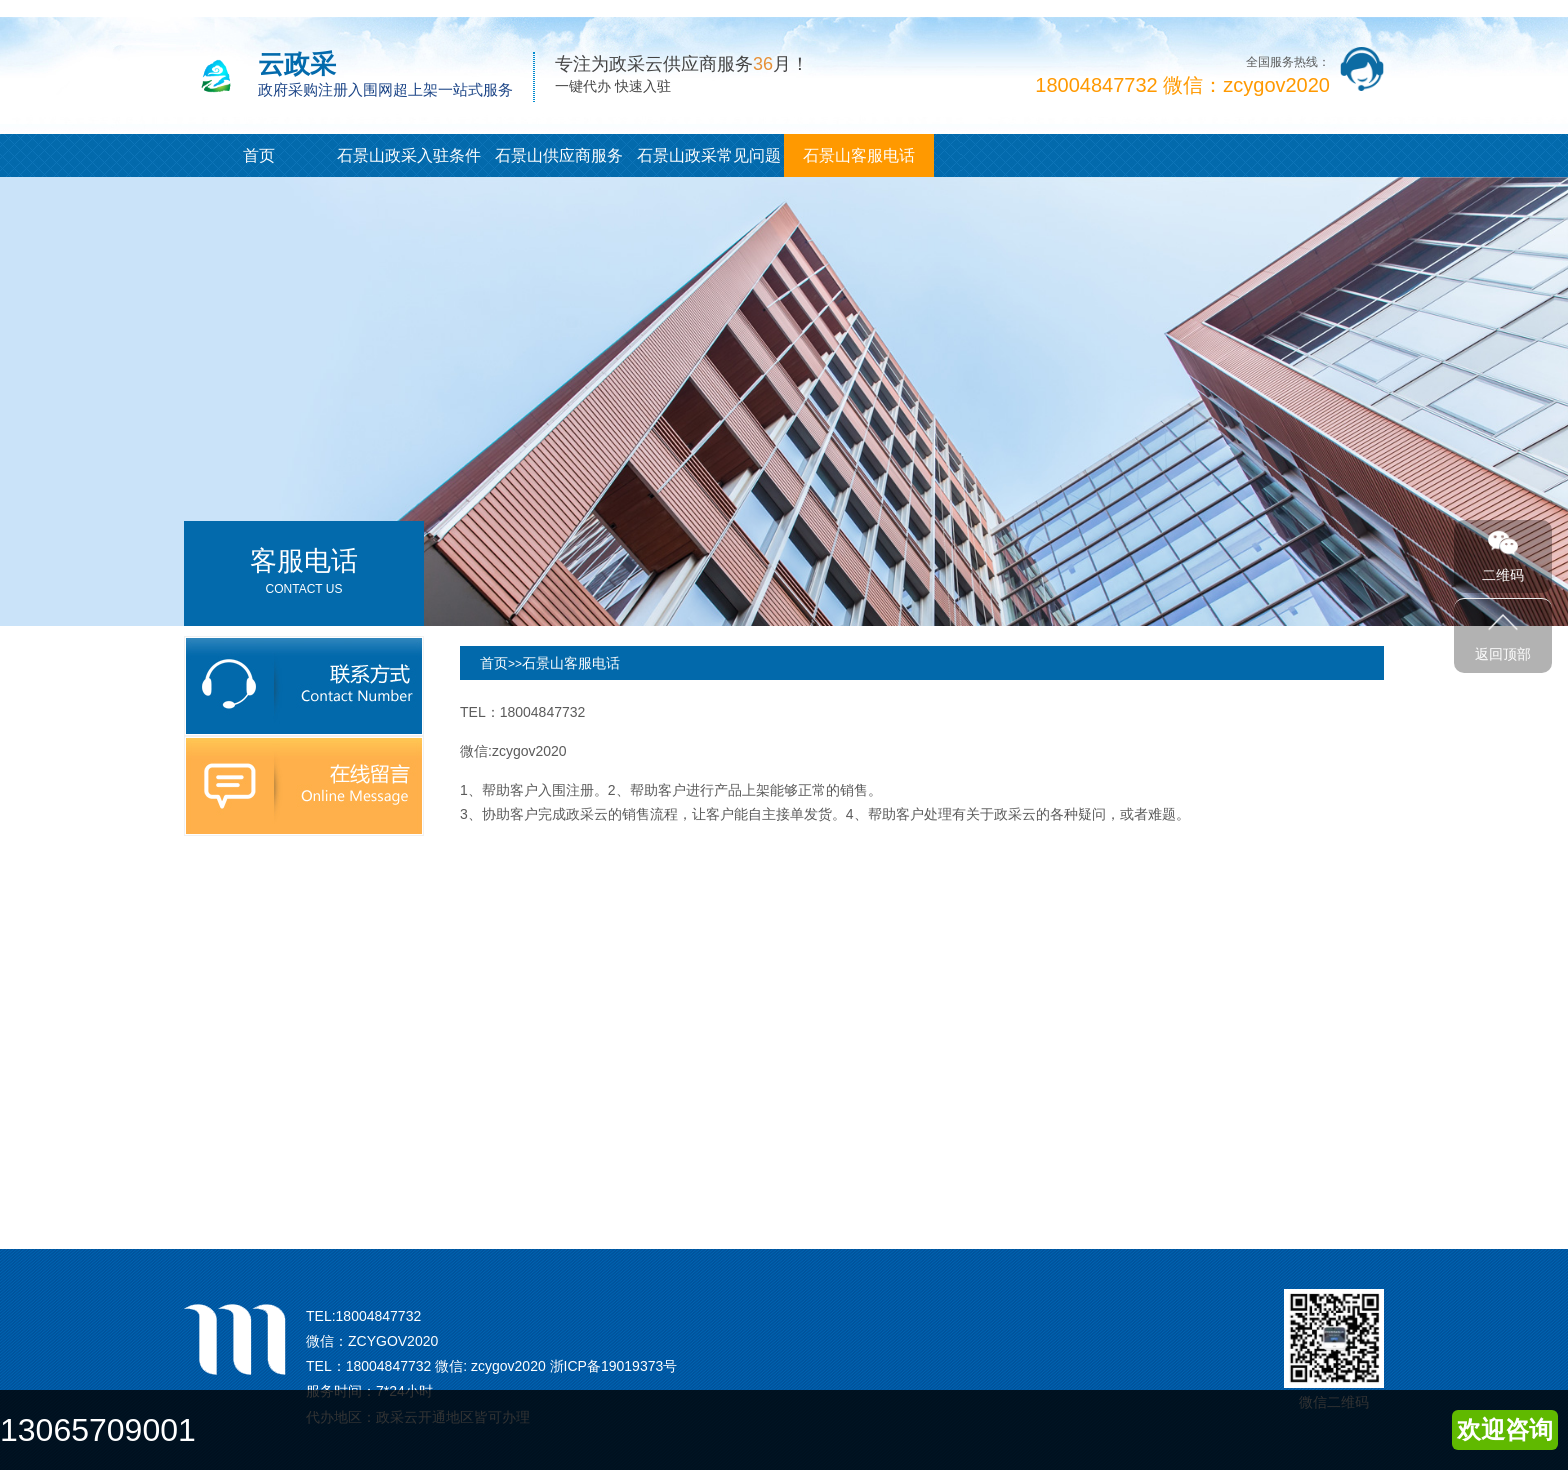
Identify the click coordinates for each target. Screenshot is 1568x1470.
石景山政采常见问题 (709, 155)
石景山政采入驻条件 (409, 155)
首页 (259, 155)
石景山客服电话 (859, 155)
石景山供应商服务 (559, 155)
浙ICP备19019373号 (614, 1366)
